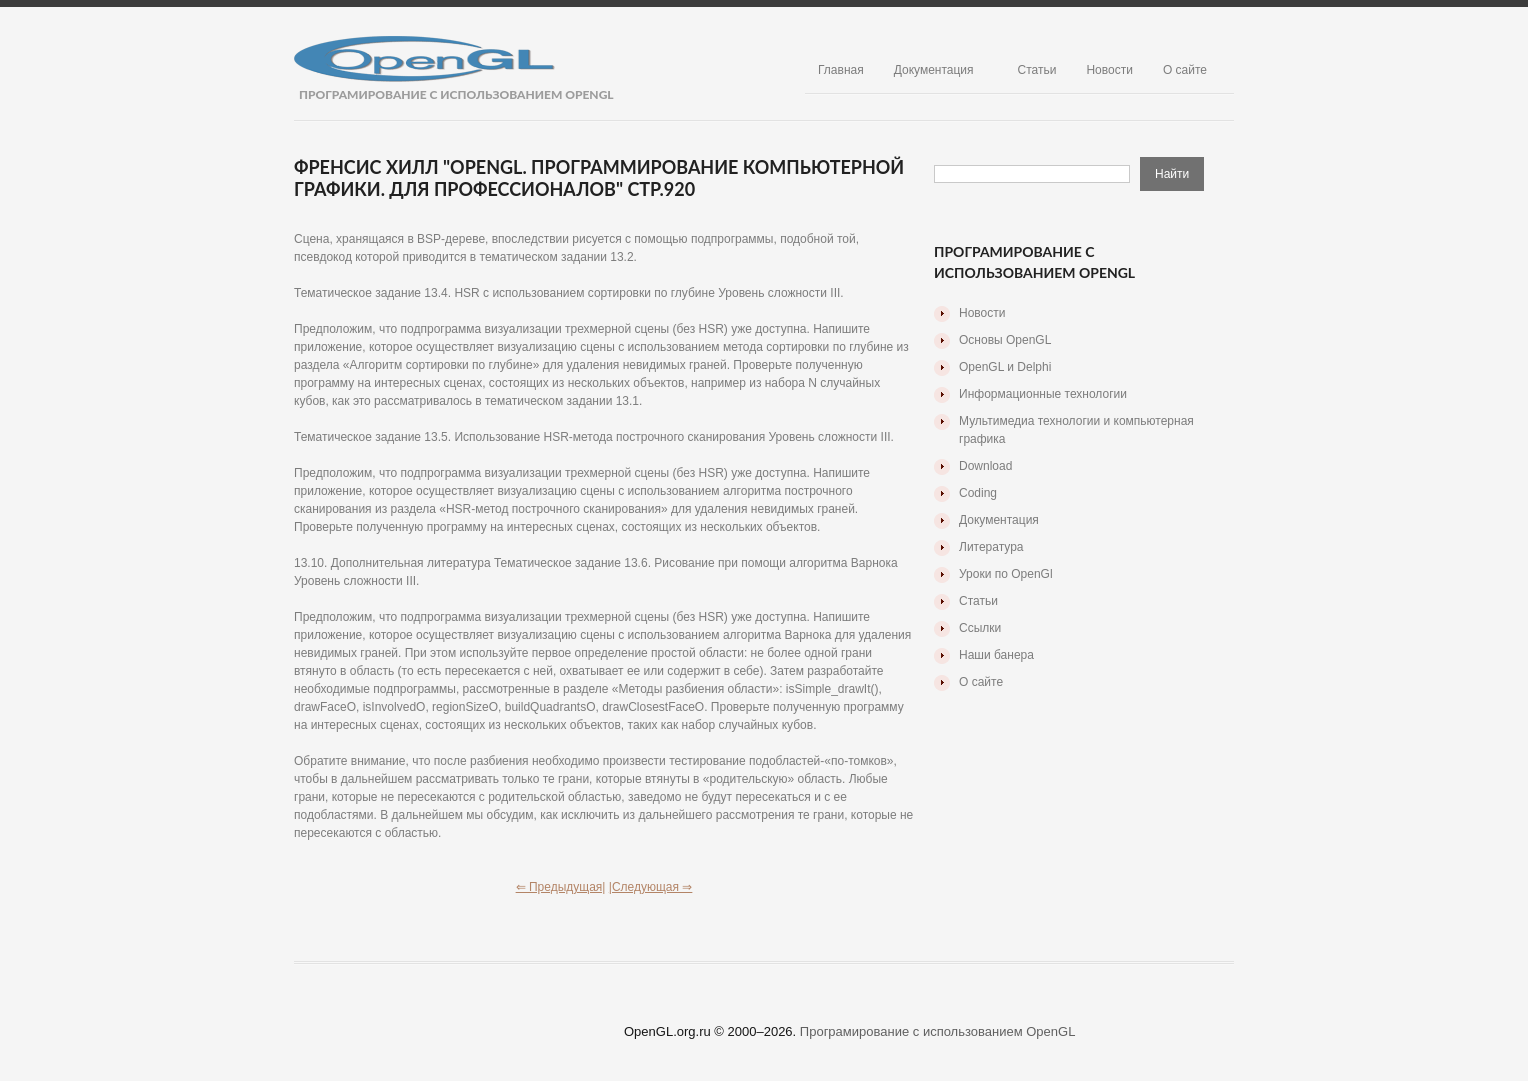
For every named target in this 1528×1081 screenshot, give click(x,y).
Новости (1109, 70)
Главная (841, 70)
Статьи (1037, 70)
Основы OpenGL (1005, 340)
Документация (934, 70)
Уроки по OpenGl (1006, 574)
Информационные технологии (1043, 394)
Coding (978, 493)
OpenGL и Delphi (1005, 367)
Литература (991, 547)
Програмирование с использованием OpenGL (938, 1031)
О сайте (1185, 70)
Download (985, 466)
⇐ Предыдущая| (561, 887)
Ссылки (980, 628)
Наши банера (996, 655)
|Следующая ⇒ (651, 887)
